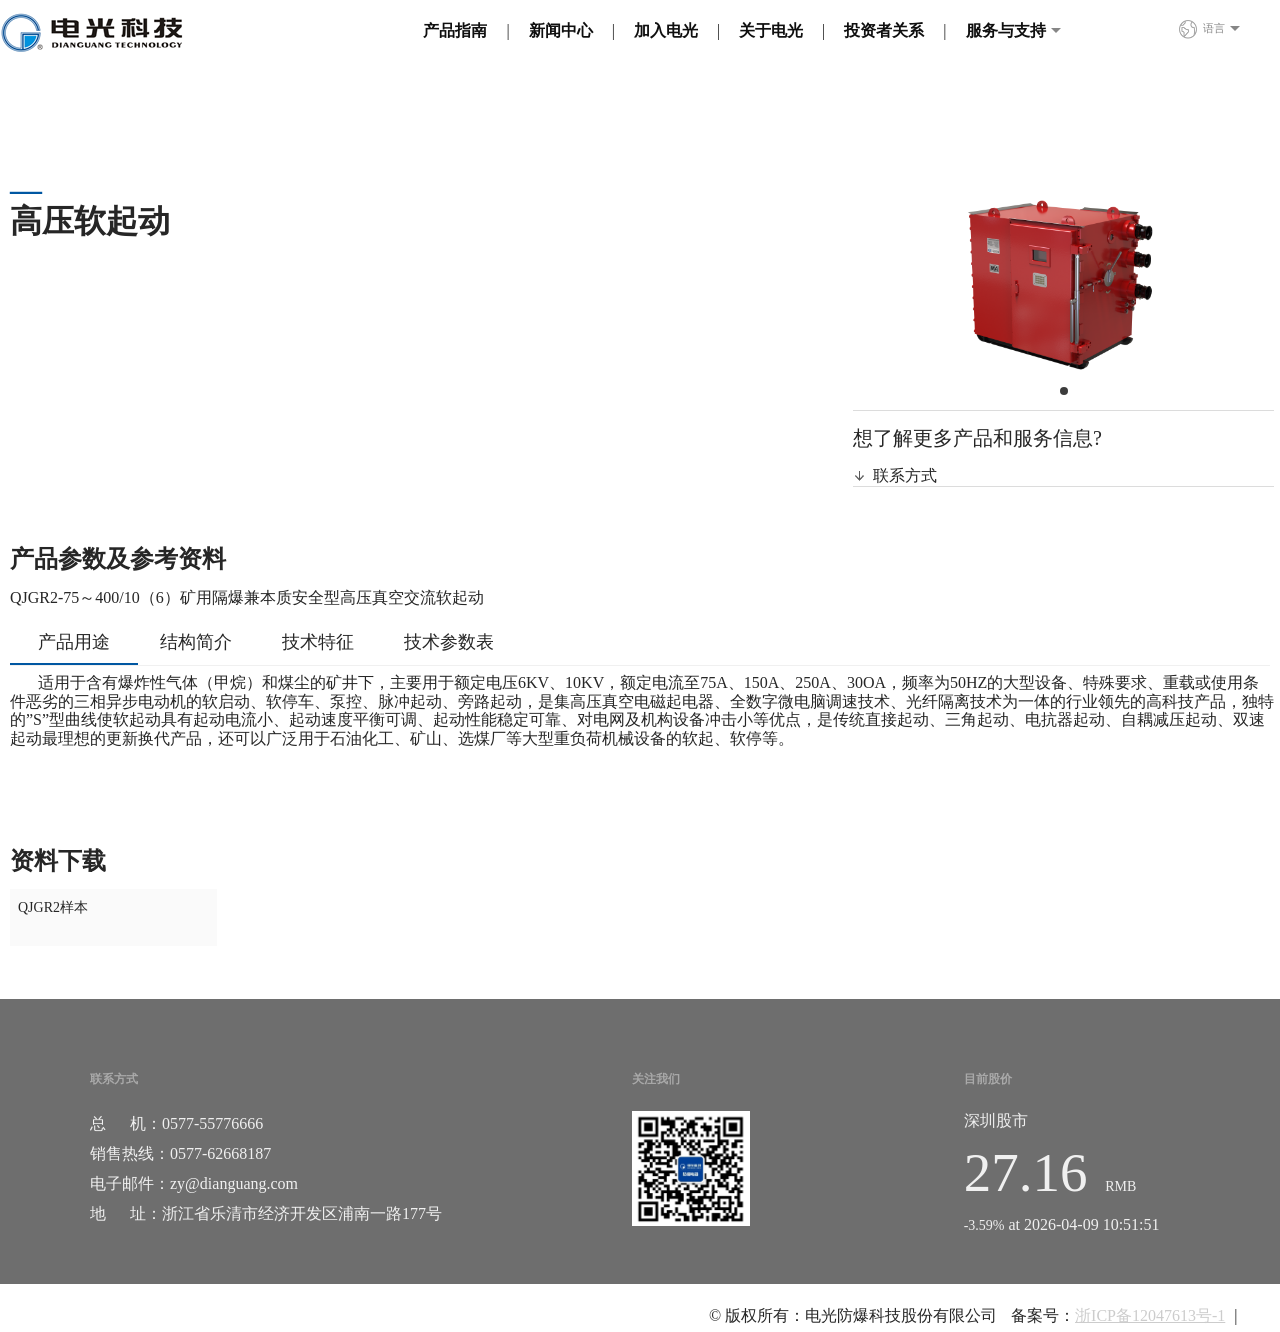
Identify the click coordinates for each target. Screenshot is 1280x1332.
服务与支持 (1006, 30)
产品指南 (455, 30)
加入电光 (666, 30)
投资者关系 (884, 30)
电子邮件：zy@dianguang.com (194, 1183)
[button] (1064, 391)
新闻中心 (561, 30)
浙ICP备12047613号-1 (1150, 1315)
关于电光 (771, 30)
